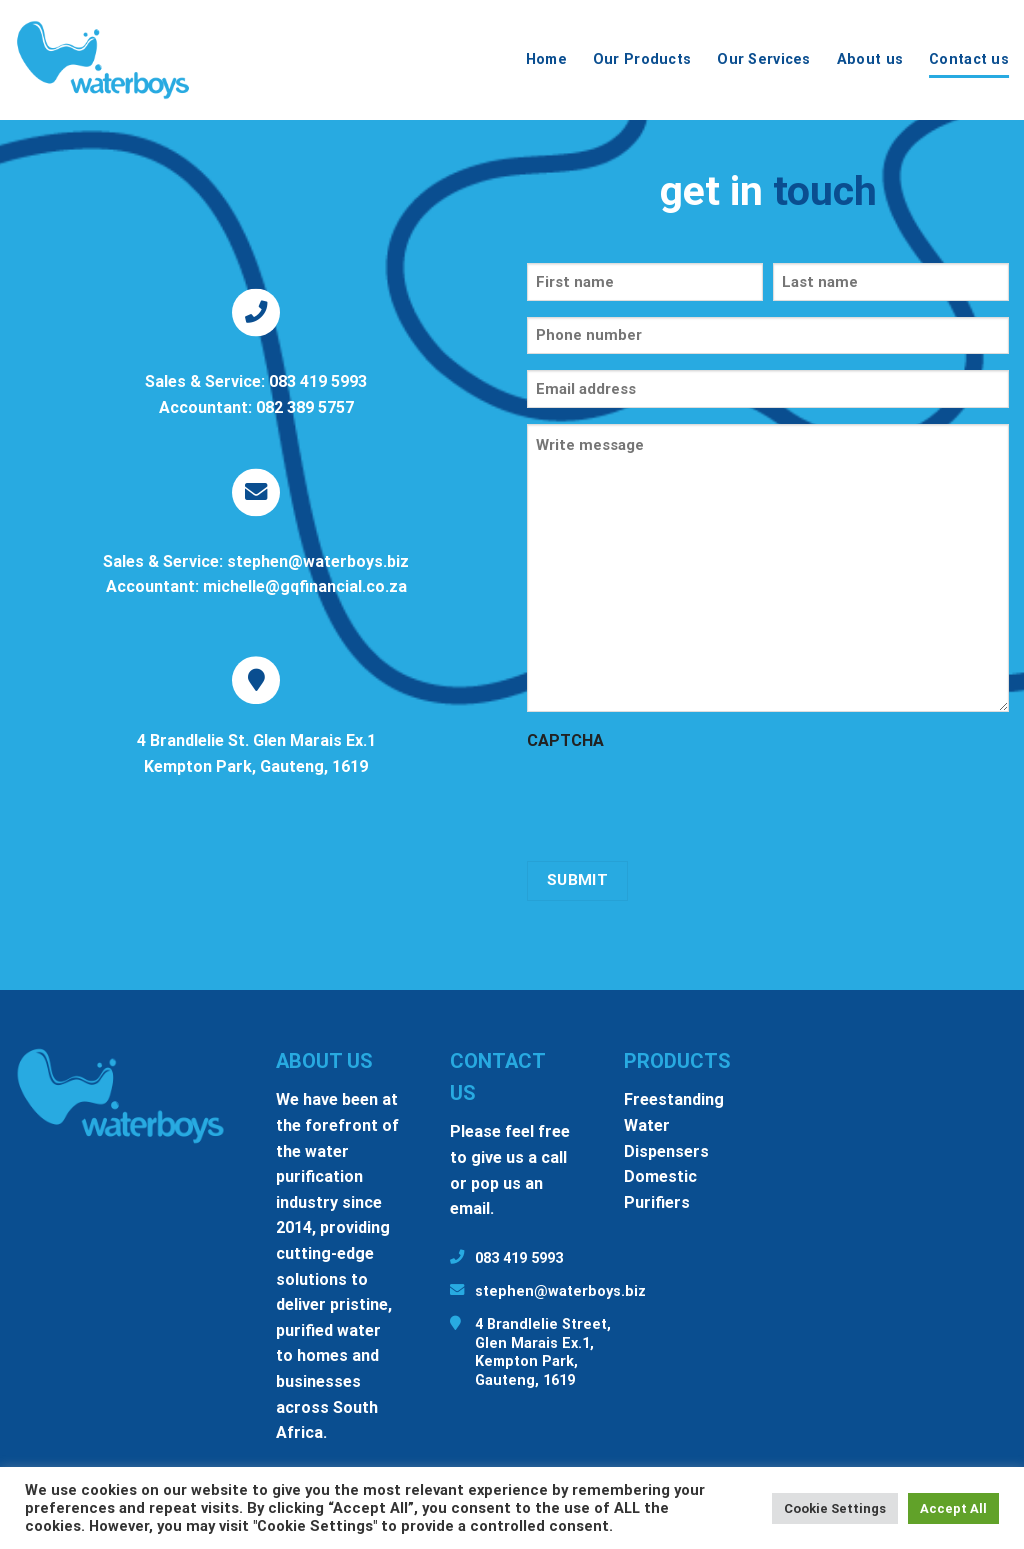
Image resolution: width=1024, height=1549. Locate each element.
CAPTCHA (565, 740)
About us (870, 59)
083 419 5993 (519, 1258)
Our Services (763, 59)
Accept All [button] (953, 1508)
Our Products (642, 59)
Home (546, 59)
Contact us (969, 59)
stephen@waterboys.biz (560, 1291)
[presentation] (679, 800)
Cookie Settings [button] (835, 1508)
